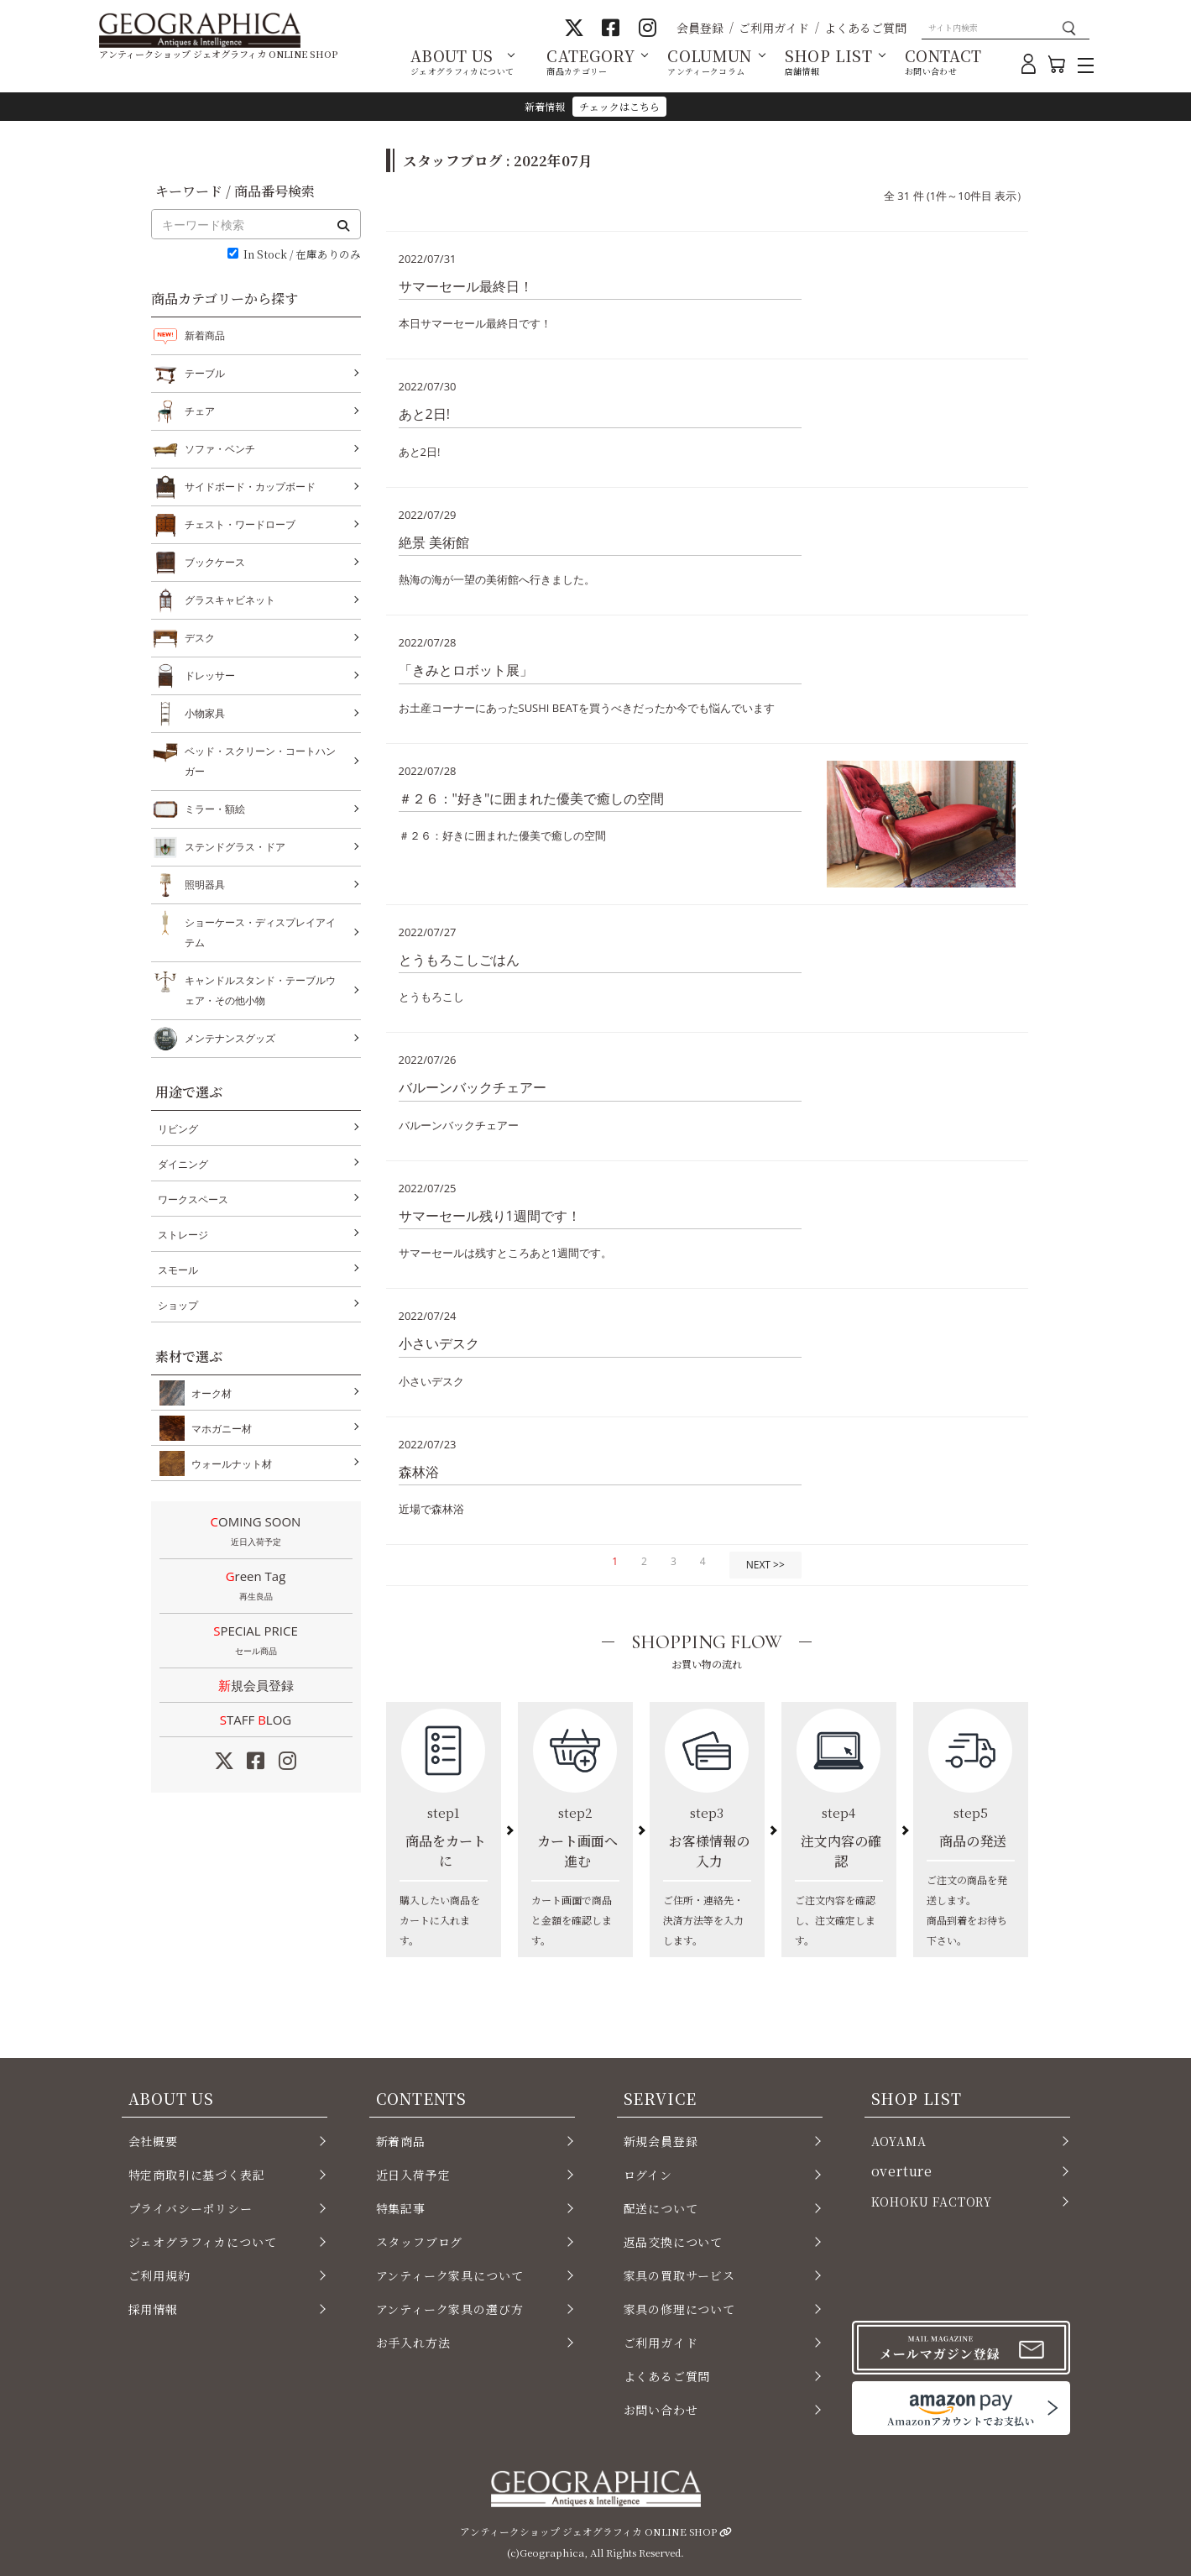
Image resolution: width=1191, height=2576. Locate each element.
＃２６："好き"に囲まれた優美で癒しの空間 (532, 798)
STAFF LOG (255, 1719)
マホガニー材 (218, 1428)
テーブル (205, 374)
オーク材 (208, 1393)
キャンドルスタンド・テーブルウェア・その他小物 (260, 989)
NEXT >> (765, 1565)
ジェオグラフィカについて (202, 2241)
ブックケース (215, 562)
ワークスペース (193, 1199)
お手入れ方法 (413, 2342)
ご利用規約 (159, 2275)
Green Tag (256, 1587)
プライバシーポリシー (190, 2208)
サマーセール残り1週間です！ (490, 1216)
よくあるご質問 (865, 27)
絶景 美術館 (434, 542)
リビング (178, 1129)
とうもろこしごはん (459, 959)
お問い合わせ (661, 2409)
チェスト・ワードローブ (240, 525)
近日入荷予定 (413, 2174)
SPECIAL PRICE (256, 1641)
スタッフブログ (419, 2241)
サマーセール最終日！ (466, 286)
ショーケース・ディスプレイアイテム (260, 931)
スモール (178, 1270)
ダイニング (183, 1164)
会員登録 (699, 27)
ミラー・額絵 (215, 809)
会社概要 (153, 2141)
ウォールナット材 (228, 1463)
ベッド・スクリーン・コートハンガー (260, 759)
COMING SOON (256, 1532)
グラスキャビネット (230, 600)
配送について (661, 2208)
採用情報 (153, 2309)
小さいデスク (439, 1343)
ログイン (648, 2174)
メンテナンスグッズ (230, 1039)
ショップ (178, 1305)
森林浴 (419, 1472)
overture (902, 2171)
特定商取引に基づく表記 (196, 2174)
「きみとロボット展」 (466, 670)
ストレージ (183, 1235)
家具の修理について (679, 2309)
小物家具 (205, 714)
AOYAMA (899, 2141)
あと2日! (424, 414)
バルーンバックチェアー (472, 1087)
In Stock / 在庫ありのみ (302, 254)
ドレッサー (210, 676)
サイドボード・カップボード (250, 487)
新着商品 (205, 335)
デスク (200, 638)
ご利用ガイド (774, 27)
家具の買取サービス (679, 2275)
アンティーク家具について (450, 2275)
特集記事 (401, 2208)
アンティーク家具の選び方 (450, 2309)
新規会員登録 (256, 1685)
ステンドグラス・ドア (235, 847)
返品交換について (673, 2241)
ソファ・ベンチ (220, 449)
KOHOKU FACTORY (932, 2201)
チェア (200, 411)
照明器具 (205, 885)
